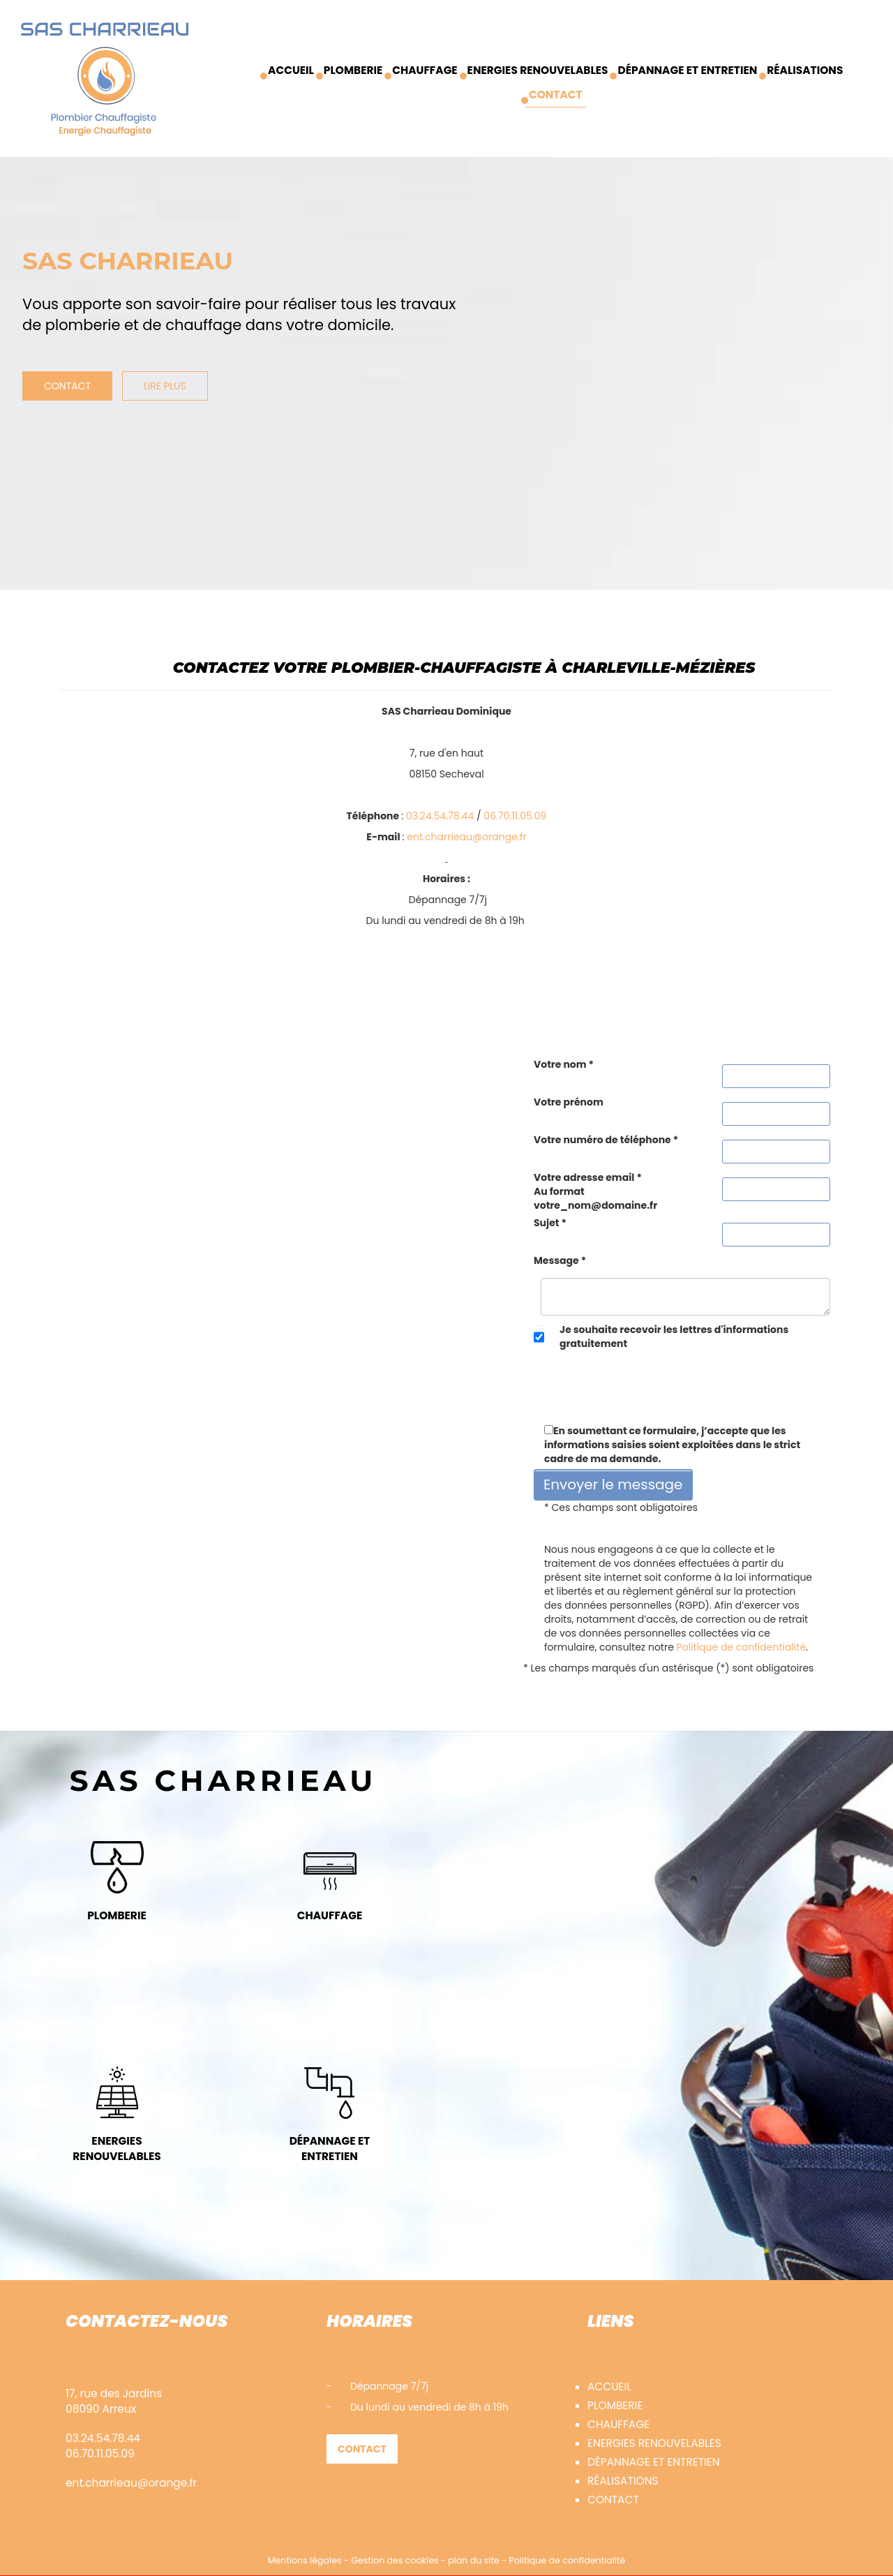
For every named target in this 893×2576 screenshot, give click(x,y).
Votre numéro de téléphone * (606, 1140)
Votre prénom (568, 1102)
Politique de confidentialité (741, 1647)
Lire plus (165, 386)
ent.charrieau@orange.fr (466, 837)
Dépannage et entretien (687, 70)
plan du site (474, 2560)
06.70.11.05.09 (514, 816)
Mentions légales (305, 2560)
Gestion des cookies (394, 2560)
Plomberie (353, 70)
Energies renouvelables (537, 70)
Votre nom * (564, 1064)
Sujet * (550, 1223)
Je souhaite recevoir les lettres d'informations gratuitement (674, 1336)
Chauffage (424, 70)
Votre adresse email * (595, 1191)
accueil (609, 2386)
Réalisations (805, 70)
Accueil (291, 70)
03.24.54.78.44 (440, 816)
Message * (560, 1260)
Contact (556, 94)
